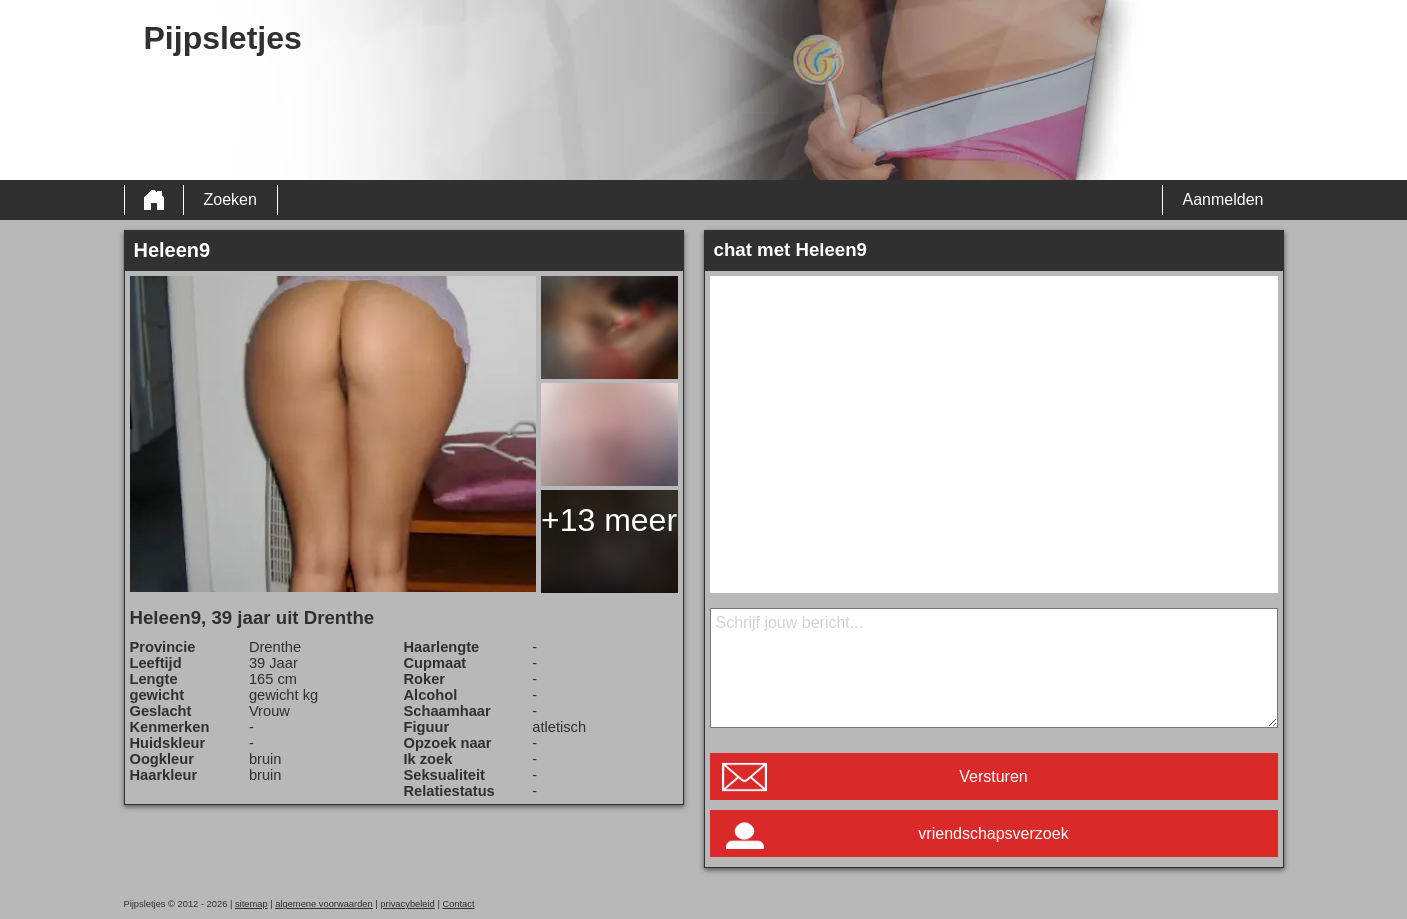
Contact (458, 904)
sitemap (251, 904)
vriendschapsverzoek (993, 833)
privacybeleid (407, 904)
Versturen (993, 776)
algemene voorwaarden (324, 904)
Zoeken (230, 199)
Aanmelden (1223, 199)
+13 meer (609, 520)
